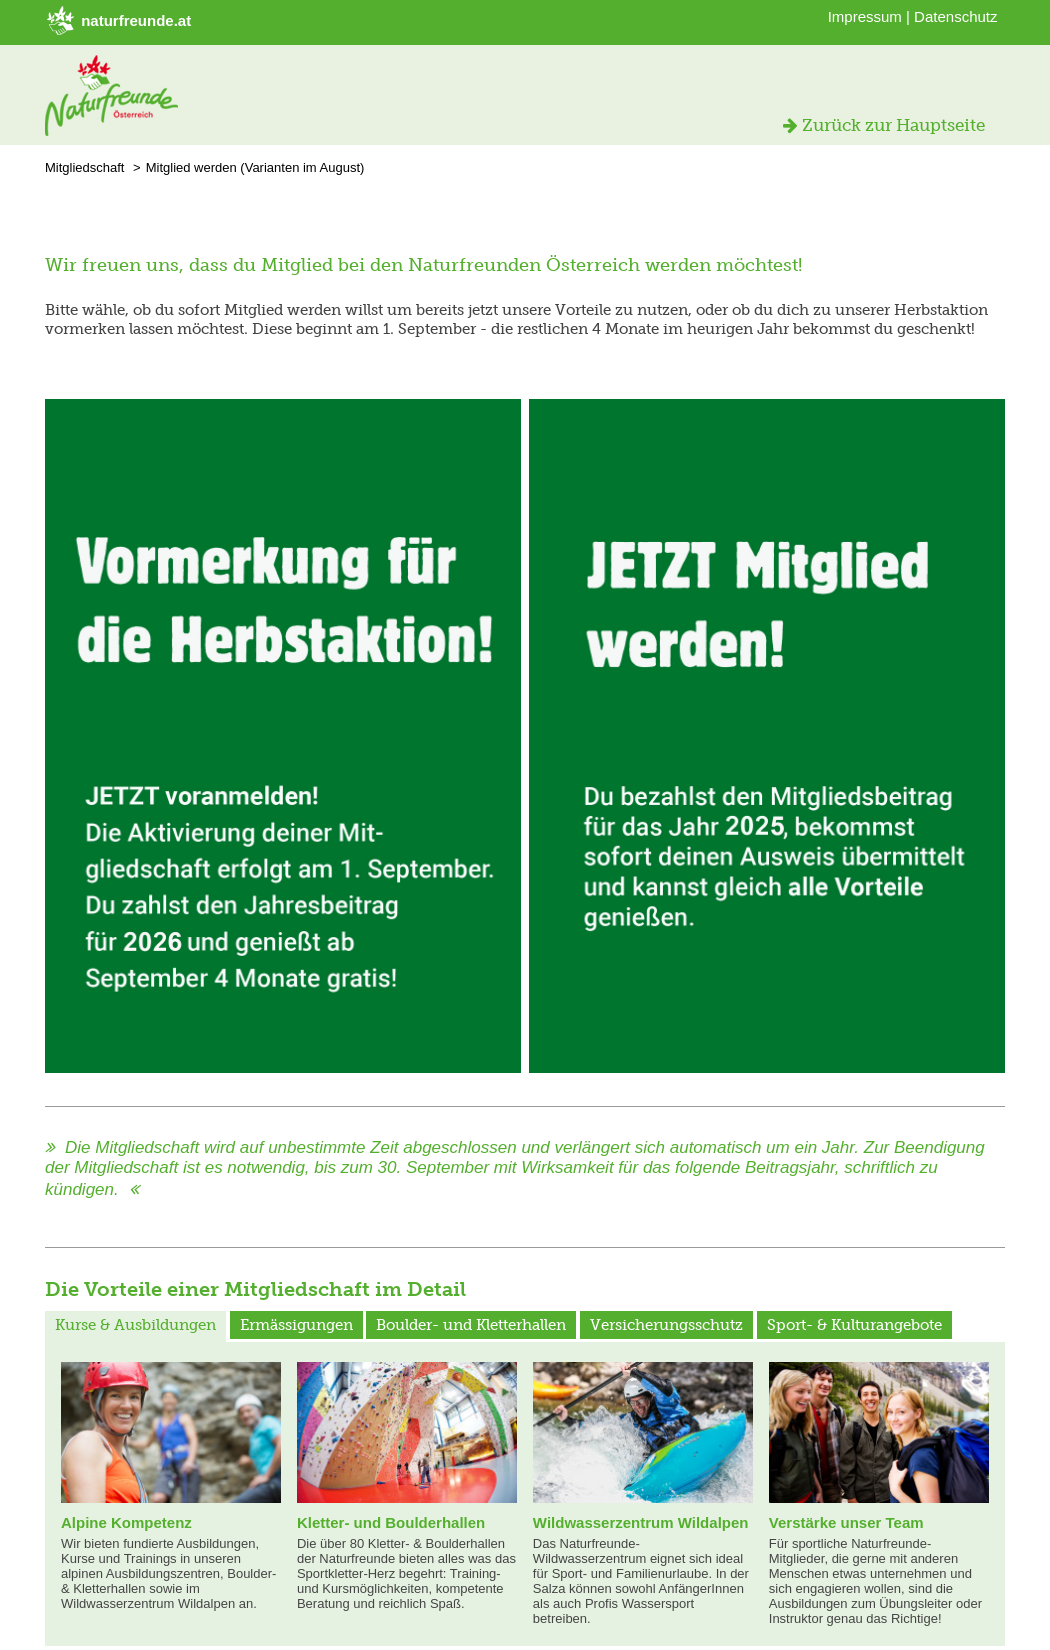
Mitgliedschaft (84, 167)
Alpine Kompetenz (126, 1522)
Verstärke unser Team (846, 1522)
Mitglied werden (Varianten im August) (255, 167)
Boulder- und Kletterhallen (471, 1325)
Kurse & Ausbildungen (135, 1325)
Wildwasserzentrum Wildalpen (641, 1522)
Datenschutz (955, 16)
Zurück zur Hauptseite (884, 125)
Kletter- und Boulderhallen (391, 1522)
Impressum (865, 16)
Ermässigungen (296, 1325)
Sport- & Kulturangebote (854, 1325)
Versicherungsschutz (666, 1325)
